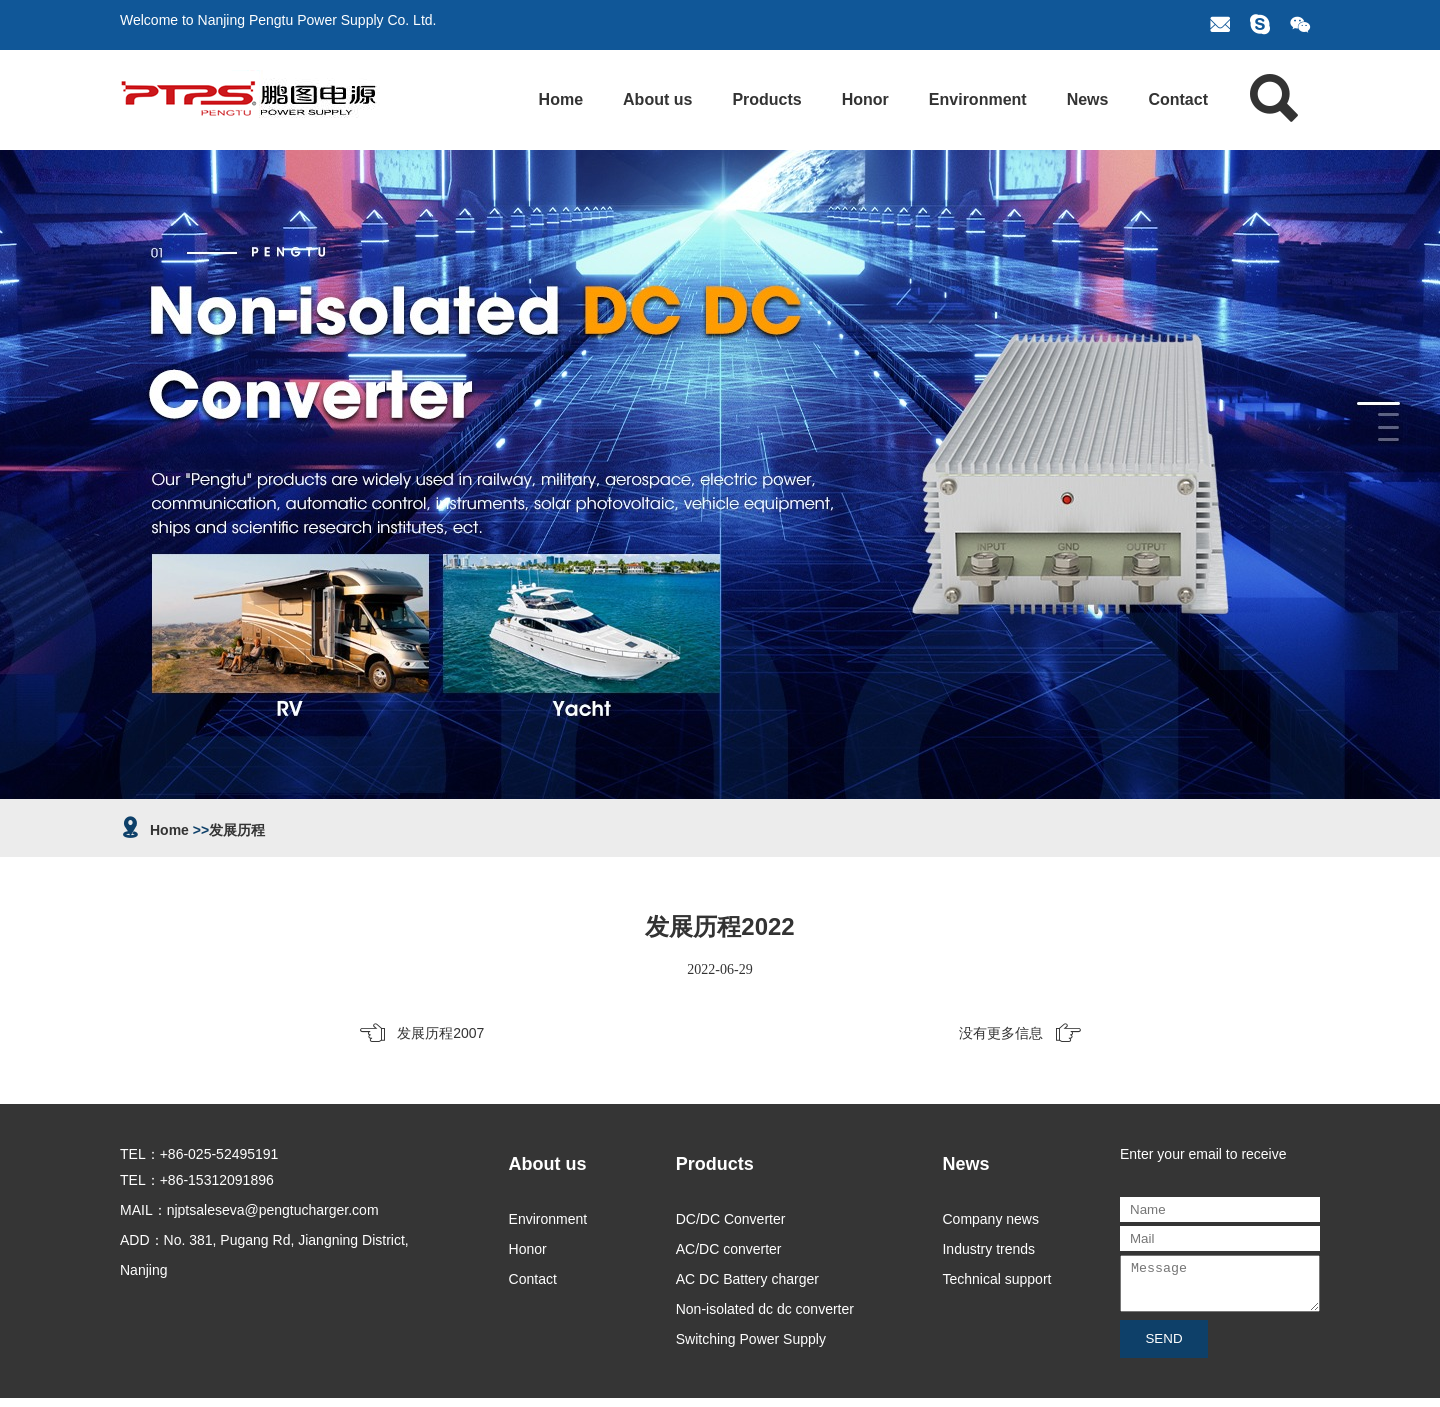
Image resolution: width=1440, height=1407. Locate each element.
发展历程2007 (440, 1033)
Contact (1178, 99)
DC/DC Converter (731, 1219)
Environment (978, 99)
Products (766, 99)
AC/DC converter (729, 1249)
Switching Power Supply (751, 1339)
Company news (990, 1219)
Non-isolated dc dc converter (765, 1309)
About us (657, 99)
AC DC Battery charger (747, 1279)
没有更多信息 (1001, 1033)
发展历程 (237, 830)
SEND (1163, 1347)
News (1088, 99)
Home (561, 99)
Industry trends (988, 1249)
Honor (865, 99)
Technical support (996, 1279)
